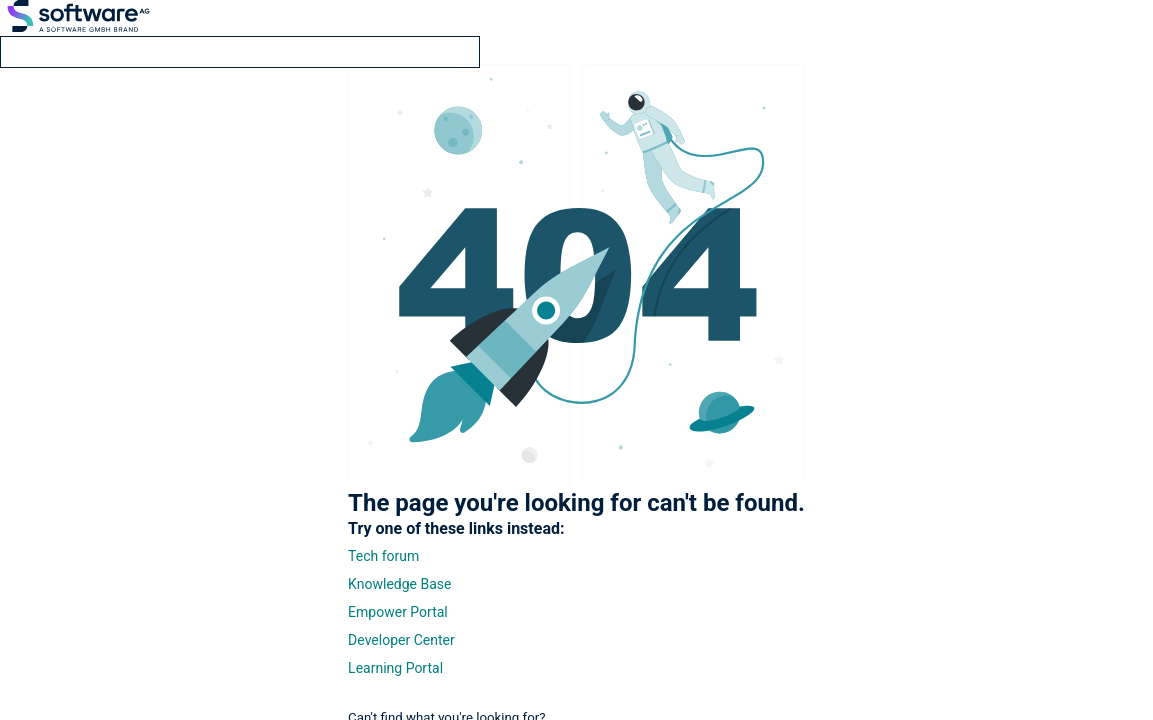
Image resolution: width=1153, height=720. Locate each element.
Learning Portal (395, 668)
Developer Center (401, 640)
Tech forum (383, 556)
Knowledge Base (399, 584)
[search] (240, 52)
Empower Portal (398, 612)
